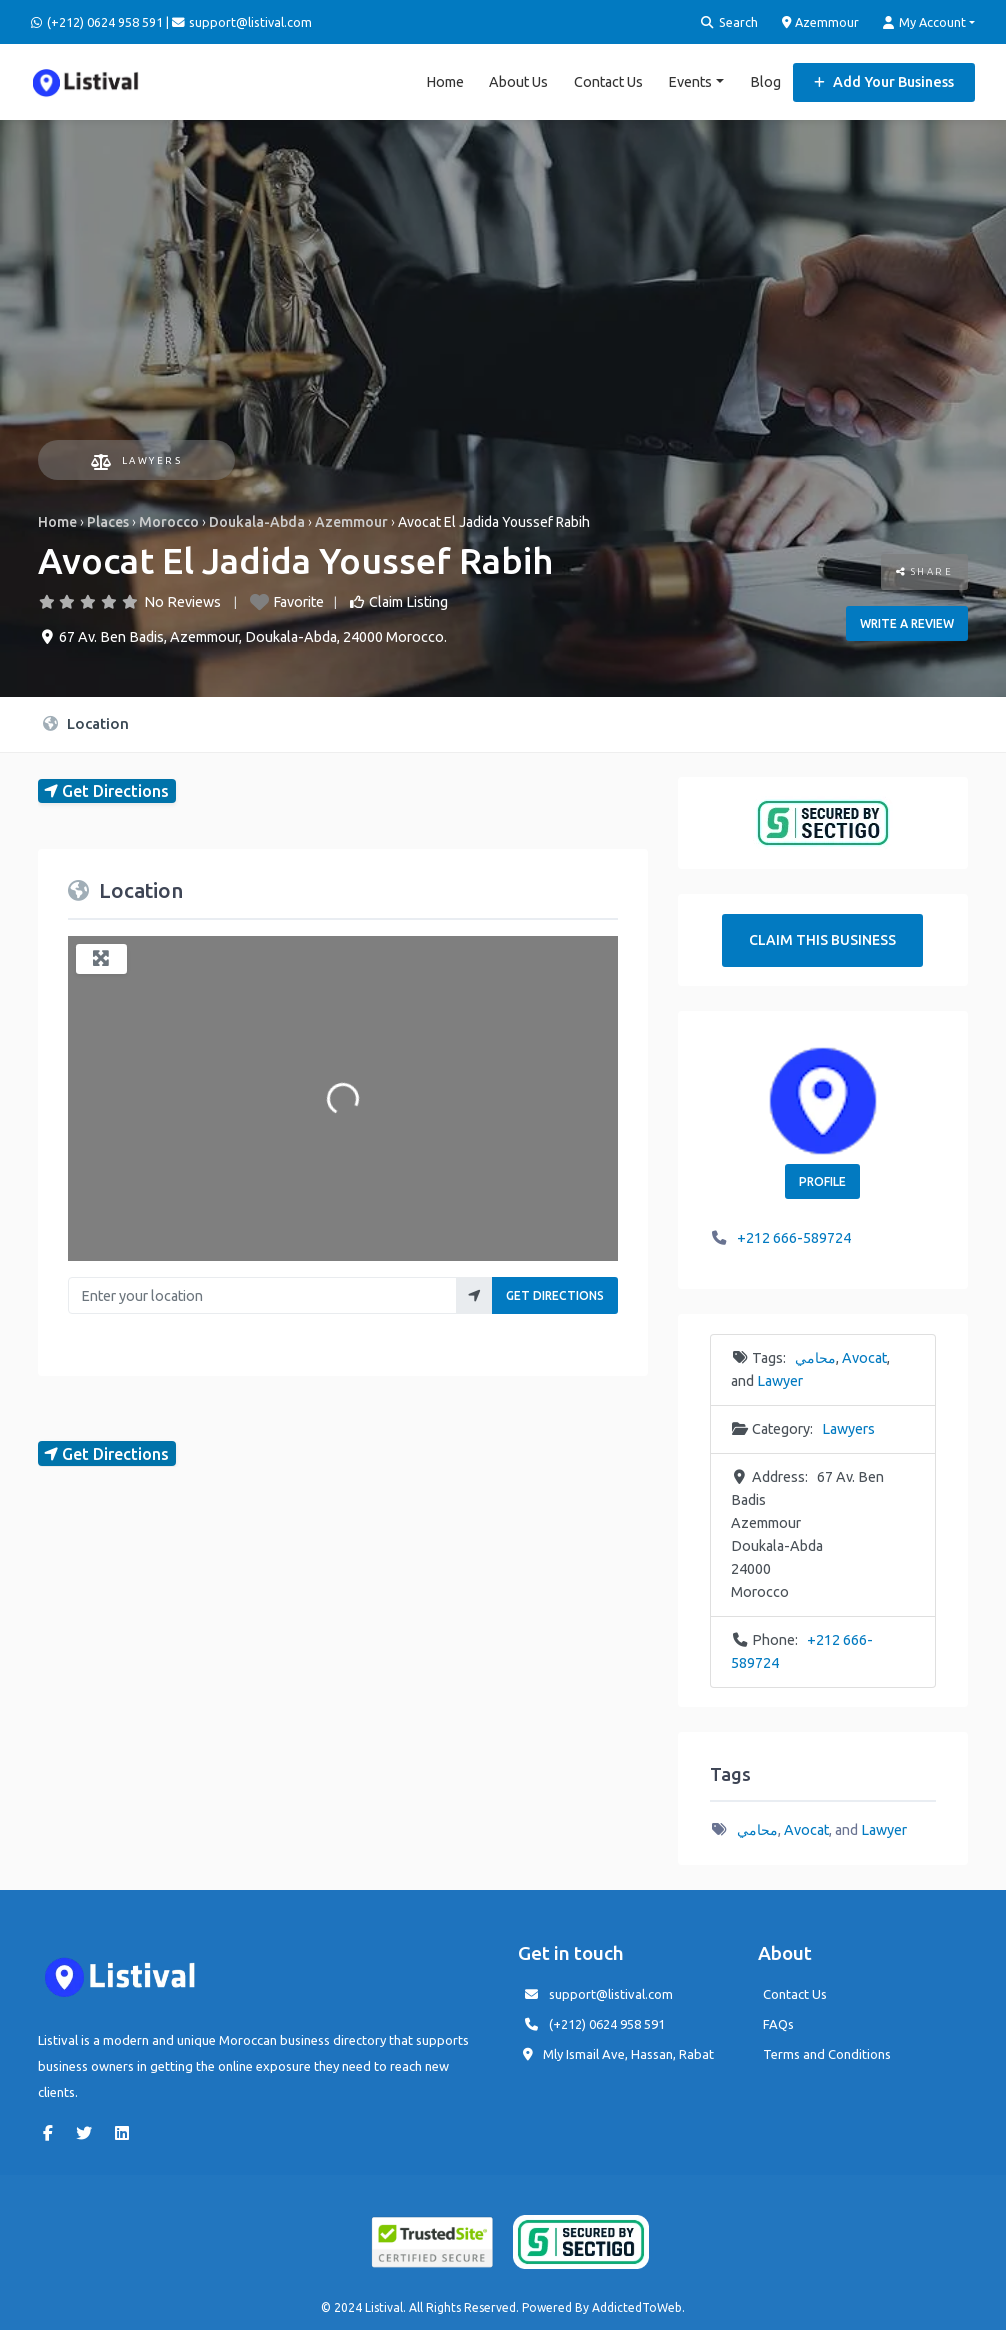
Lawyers (136, 458)
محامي (815, 1355)
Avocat (864, 1355)
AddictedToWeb (637, 2304)
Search (729, 22)
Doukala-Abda (257, 519)
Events (690, 80)
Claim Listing (408, 599)
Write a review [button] (907, 620)
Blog (765, 80)
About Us (518, 80)
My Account (924, 22)
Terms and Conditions (827, 2051)
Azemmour (821, 22)
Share (925, 568)
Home (445, 80)
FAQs (778, 2021)
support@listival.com (611, 1991)
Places (108, 519)
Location (86, 720)
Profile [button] (822, 1178)
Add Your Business (884, 80)
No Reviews (182, 599)
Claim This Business (822, 937)
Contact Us (608, 80)
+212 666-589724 (794, 1236)
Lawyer (780, 1378)
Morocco (169, 519)
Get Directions (555, 1293)
